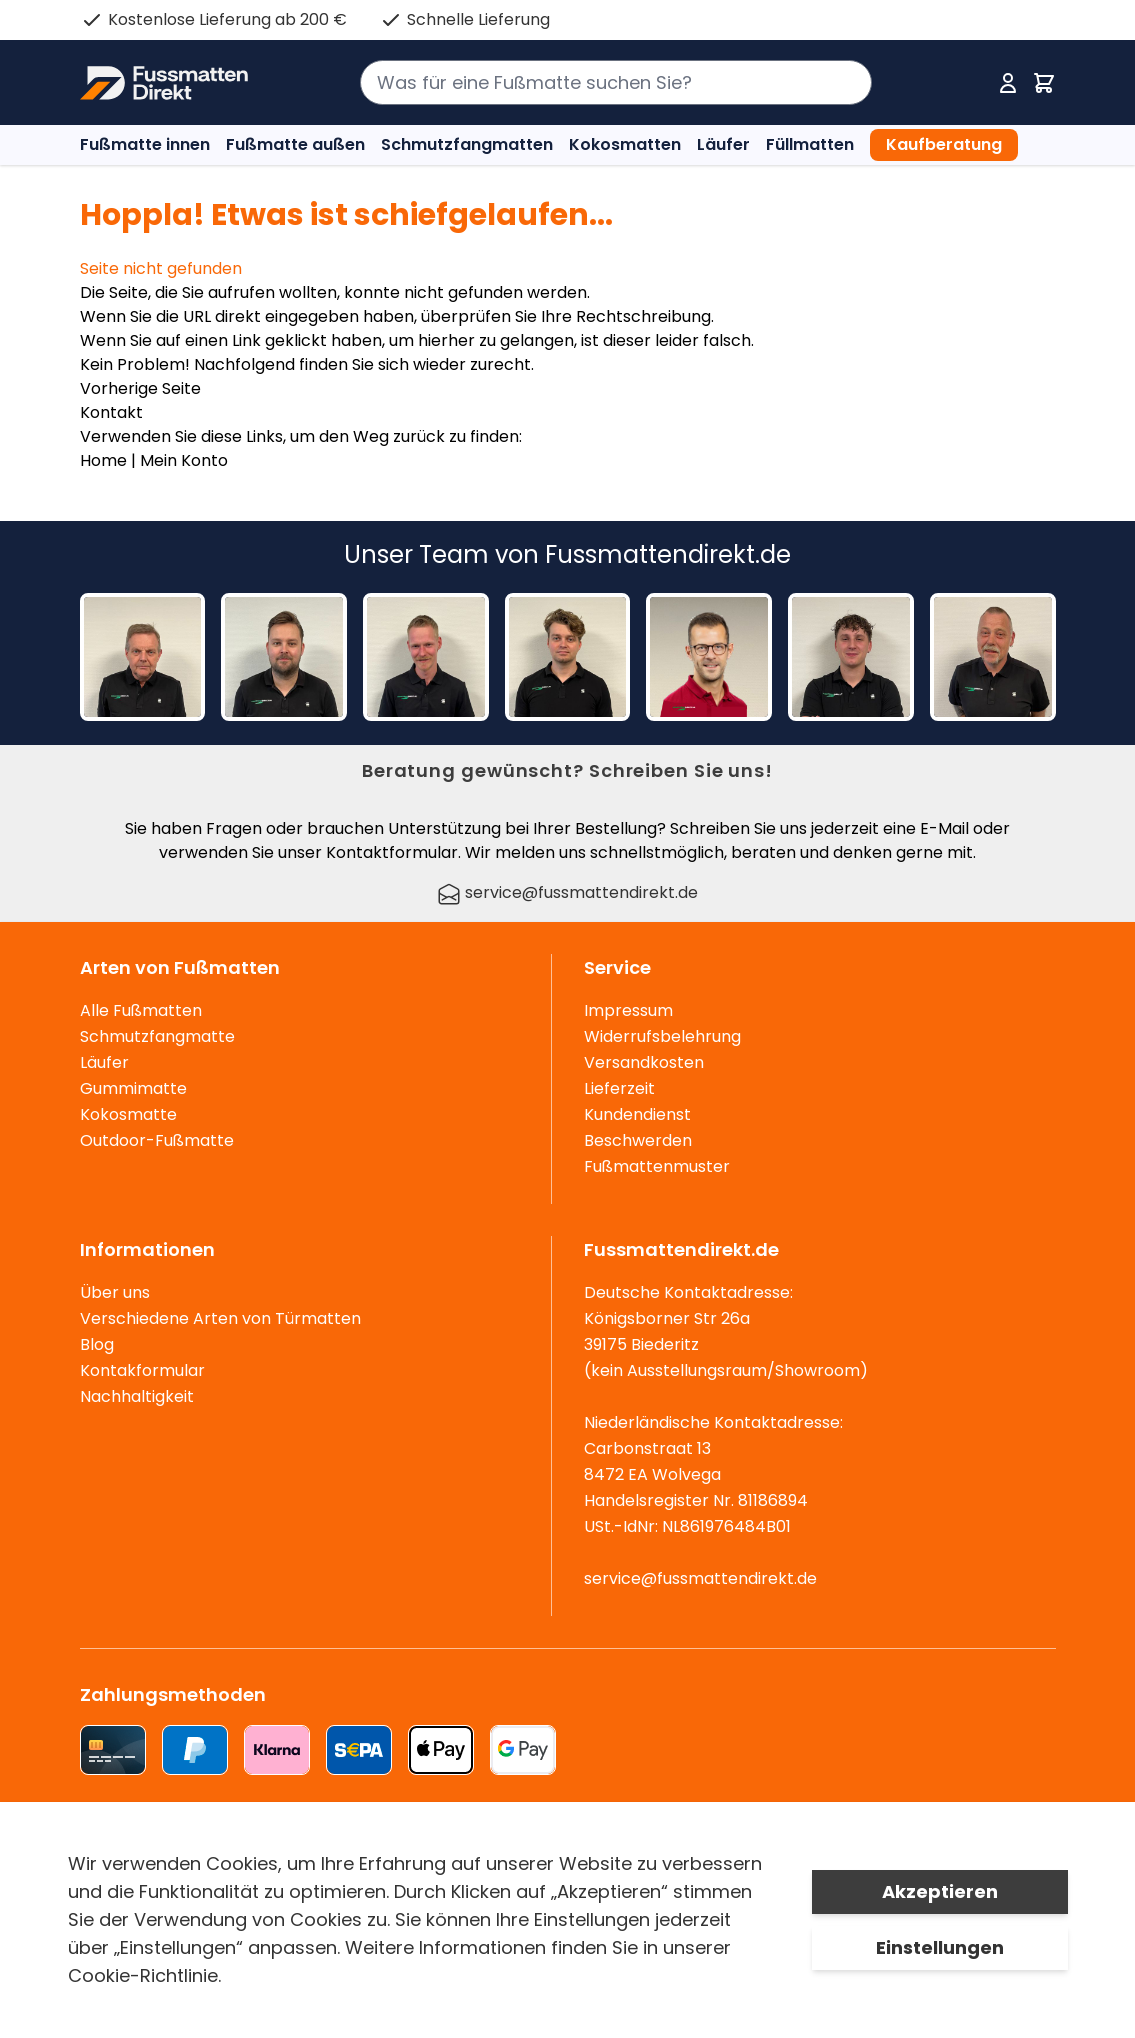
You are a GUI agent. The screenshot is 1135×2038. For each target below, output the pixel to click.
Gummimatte (133, 1088)
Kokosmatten (625, 144)
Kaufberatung (944, 144)
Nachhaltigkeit (137, 1396)
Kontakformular (142, 1370)
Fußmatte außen (295, 144)
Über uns (115, 1292)
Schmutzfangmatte (157, 1036)
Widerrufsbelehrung (662, 1036)
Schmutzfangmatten (467, 144)
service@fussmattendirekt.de (567, 892)
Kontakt (111, 412)
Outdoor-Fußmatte (157, 1140)
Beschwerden (638, 1140)
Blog (97, 1344)
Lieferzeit (619, 1088)
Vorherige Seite (140, 388)
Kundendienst (637, 1114)
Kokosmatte (128, 1114)
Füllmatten (810, 144)
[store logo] (164, 83)
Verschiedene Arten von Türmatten (220, 1318)
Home (103, 460)
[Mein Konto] (1008, 83)
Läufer (723, 144)
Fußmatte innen (145, 144)
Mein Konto (184, 460)
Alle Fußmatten (141, 1010)
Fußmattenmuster (657, 1166)
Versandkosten (644, 1062)
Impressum (628, 1010)
